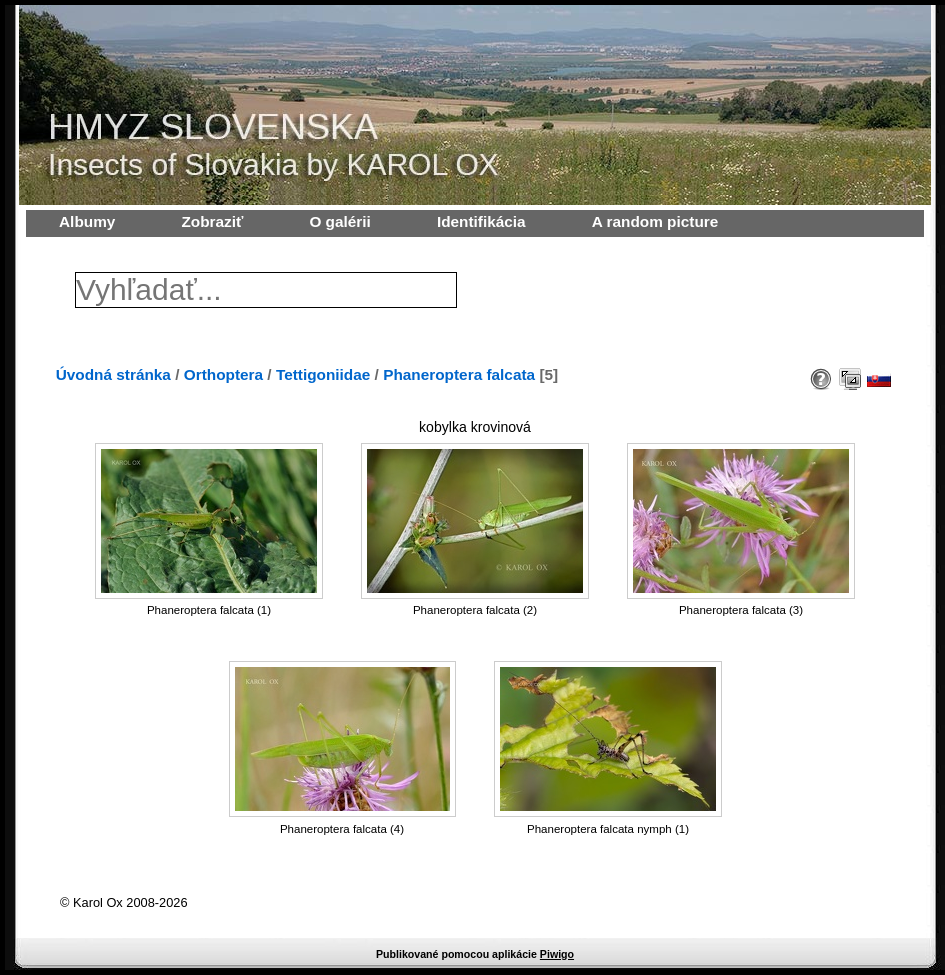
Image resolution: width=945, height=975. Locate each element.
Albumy (87, 221)
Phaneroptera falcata (459, 374)
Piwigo (557, 954)
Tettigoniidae (323, 374)
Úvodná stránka (113, 374)
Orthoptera (223, 374)
